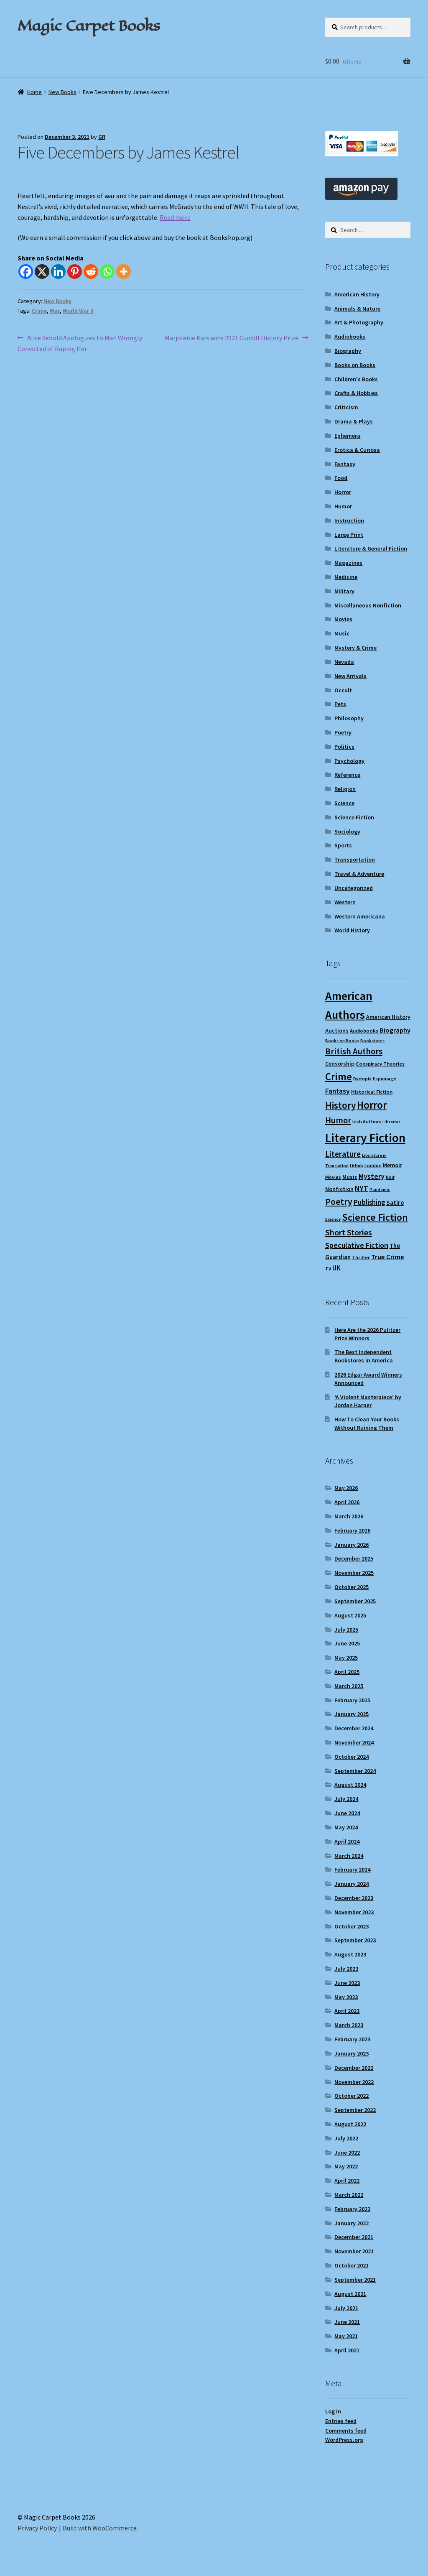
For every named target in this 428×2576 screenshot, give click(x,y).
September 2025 (355, 1601)
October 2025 (351, 1587)
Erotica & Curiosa (357, 450)
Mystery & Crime (355, 647)
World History (352, 930)
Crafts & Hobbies (356, 393)
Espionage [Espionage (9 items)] (384, 1078)
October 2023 (351, 1926)
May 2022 (346, 2166)
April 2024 (346, 1841)
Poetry (343, 732)
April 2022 (346, 2180)
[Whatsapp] (107, 271)
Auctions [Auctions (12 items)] (337, 1030)
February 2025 (352, 1700)
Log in (333, 2411)
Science (344, 803)
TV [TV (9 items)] (328, 1268)
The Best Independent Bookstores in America (363, 1356)
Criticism (346, 407)
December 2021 (353, 2237)
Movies (343, 619)
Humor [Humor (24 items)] (338, 1120)
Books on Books (354, 365)
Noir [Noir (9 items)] (390, 1177)
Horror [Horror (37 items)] (372, 1105)
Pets (340, 704)
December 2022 (353, 2067)
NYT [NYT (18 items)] (361, 1188)
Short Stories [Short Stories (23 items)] (348, 1232)
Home (34, 92)
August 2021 (350, 2294)
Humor (343, 506)
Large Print (348, 534)
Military (344, 591)
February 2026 (352, 1530)
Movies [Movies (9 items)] (333, 1177)
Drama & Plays (353, 421)
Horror (342, 492)
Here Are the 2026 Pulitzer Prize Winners (367, 1334)
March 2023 (348, 2025)
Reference (347, 774)
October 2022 (351, 2095)
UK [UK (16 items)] (336, 1268)
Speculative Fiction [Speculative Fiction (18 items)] (356, 1245)
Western (345, 902)
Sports (343, 845)
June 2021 (347, 2322)
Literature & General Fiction (370, 548)
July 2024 (346, 1799)
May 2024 (346, 1827)
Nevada (344, 662)
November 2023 (354, 1912)
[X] (42, 271)
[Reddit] (91, 271)
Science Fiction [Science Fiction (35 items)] (375, 1217)
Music (341, 633)
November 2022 (354, 2082)
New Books (62, 92)
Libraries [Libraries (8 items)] (391, 1122)
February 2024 (352, 1869)
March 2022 (348, 2195)
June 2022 (347, 2152)
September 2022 (355, 2110)
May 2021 (346, 2336)
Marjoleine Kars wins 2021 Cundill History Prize (231, 338)
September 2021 (355, 2279)
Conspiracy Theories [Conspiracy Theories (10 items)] (380, 1064)
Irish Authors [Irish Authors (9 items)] (366, 1121)
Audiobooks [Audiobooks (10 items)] (364, 1031)
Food (340, 478)
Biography (347, 351)
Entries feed (341, 2421)
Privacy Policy (37, 2528)
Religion (345, 789)
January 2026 (351, 1544)
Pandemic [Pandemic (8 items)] (379, 1189)
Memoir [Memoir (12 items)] (392, 1165)
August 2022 (350, 2124)
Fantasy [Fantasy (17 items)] (337, 1091)
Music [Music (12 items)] (349, 1177)
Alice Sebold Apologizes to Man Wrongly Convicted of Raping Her (80, 343)
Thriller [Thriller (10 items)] (361, 1257)
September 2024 (355, 1771)
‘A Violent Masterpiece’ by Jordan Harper (367, 1401)
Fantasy (344, 464)
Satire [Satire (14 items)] (395, 1202)
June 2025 (347, 1643)
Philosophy (349, 718)
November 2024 (354, 1742)
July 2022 (346, 2138)
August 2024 (350, 1784)
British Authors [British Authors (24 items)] (353, 1051)
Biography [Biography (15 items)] (395, 1030)
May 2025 (346, 1657)
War (55, 310)
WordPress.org (344, 2439)
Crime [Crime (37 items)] (338, 1076)
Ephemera (347, 435)
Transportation (354, 859)
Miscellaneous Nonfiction (367, 605)
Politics (344, 746)
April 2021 (346, 2350)
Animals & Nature (357, 308)
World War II (78, 310)
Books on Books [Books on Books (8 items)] (342, 1040)
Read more (175, 217)
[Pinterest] (74, 271)
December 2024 (353, 1728)
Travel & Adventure (359, 873)
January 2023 (351, 2053)
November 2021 (354, 2251)
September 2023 (355, 1940)
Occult (343, 690)
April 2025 (346, 1672)
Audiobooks (349, 336)
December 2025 (353, 1558)
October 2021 (351, 2265)
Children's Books (356, 379)
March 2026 (348, 1516)
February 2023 (352, 2039)
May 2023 (346, 1997)
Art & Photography (358, 322)
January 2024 (351, 1883)
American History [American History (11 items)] (388, 1016)
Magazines (348, 562)
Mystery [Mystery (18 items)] (372, 1176)
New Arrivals (350, 676)
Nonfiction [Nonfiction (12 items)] (339, 1189)
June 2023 (347, 1983)
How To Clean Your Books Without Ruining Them (366, 1423)
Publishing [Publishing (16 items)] (369, 1202)
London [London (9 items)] (373, 1165)
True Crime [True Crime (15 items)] (387, 1256)
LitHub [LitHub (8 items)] (356, 1165)
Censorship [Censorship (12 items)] (339, 1063)
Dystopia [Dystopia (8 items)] (362, 1078)
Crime (39, 310)
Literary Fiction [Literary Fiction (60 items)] (365, 1137)
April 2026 (346, 1502)
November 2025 (354, 1572)
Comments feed (346, 2430)
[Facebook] (25, 271)
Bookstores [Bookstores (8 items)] (372, 1040)
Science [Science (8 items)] (333, 1219)
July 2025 (346, 1629)
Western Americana (359, 916)
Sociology (347, 831)
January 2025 (351, 1714)
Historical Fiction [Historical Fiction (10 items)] (371, 1092)
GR (101, 136)
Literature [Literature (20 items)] (343, 1154)
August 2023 (350, 1954)
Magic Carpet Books (89, 25)
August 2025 (350, 1615)
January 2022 (351, 2223)
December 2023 (353, 1898)
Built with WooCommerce (100, 2528)
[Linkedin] (58, 271)
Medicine (345, 577)
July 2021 (346, 2308)
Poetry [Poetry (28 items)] (338, 1201)
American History (357, 294)
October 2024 (351, 1756)
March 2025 (348, 1686)
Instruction (349, 520)
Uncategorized (353, 888)
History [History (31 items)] (340, 1105)
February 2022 (352, 2209)
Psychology (349, 761)
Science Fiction (354, 817)
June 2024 (347, 1813)
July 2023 (346, 1968)
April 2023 (346, 2011)
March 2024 (348, 1855)
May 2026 (346, 1488)
